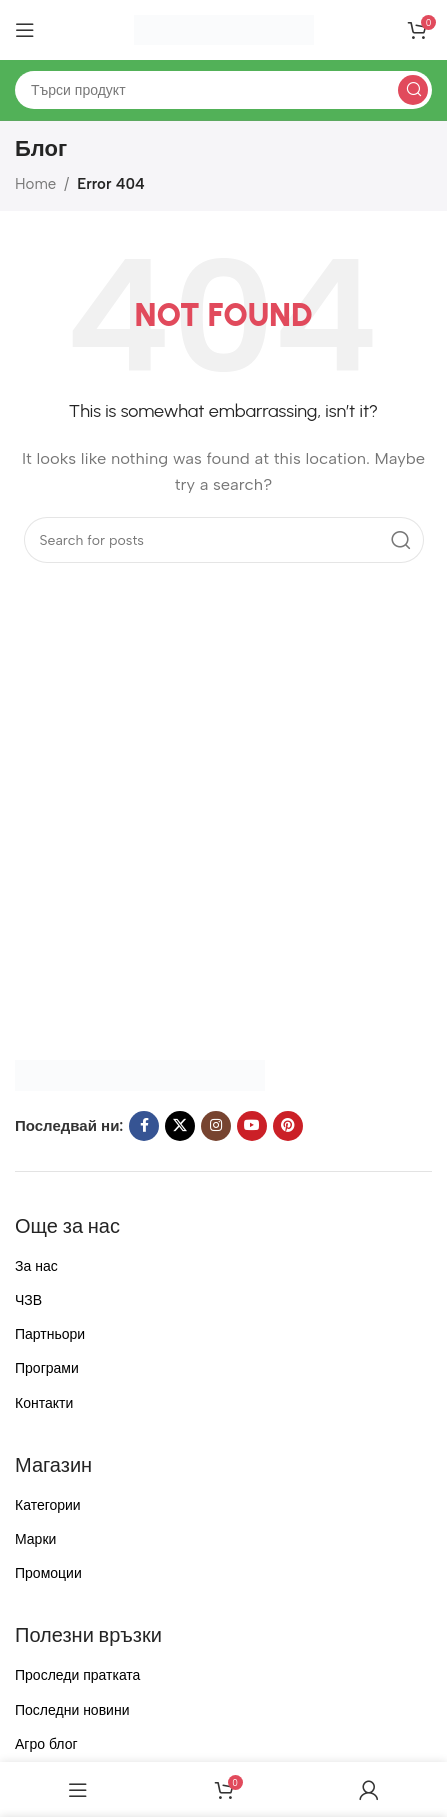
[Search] (223, 90)
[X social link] (180, 1126)
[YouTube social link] (252, 1126)
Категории (48, 1505)
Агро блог (46, 1744)
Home (35, 184)
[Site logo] (224, 29)
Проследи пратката (77, 1675)
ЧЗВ (28, 1300)
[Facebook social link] (144, 1126)
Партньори (50, 1334)
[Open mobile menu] (25, 30)
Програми (47, 1368)
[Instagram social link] (216, 1126)
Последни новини (72, 1710)
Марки (35, 1539)
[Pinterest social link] (288, 1126)
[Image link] (140, 1074)
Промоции (48, 1573)
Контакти (44, 1403)
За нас (36, 1266)
